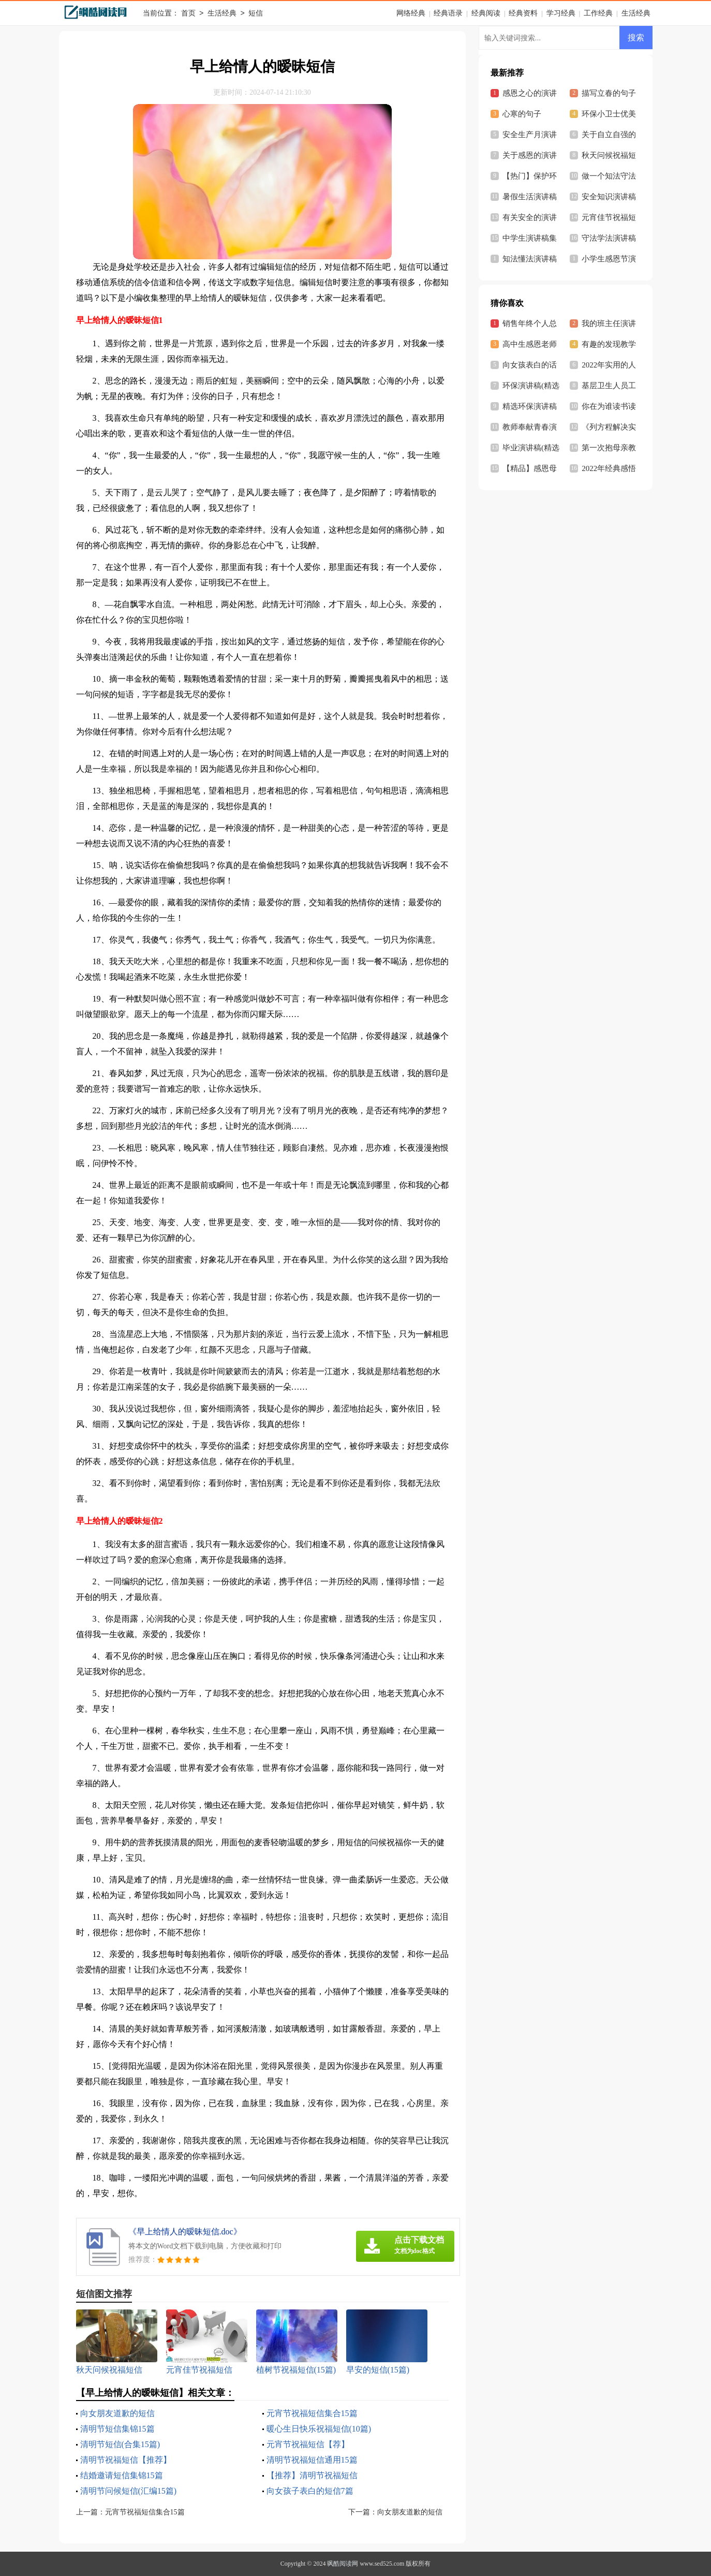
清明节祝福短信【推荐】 (125, 2459)
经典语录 (448, 13)
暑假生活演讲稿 (529, 197)
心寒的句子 (521, 114)
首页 (188, 14)
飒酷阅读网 (342, 2563)
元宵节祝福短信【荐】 (307, 2444)
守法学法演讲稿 (609, 238)
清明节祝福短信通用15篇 (312, 2459)
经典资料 (523, 13)
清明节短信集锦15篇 (117, 2428)
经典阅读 (485, 13)
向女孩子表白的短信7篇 (309, 2490)
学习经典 (560, 13)
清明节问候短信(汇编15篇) (128, 2490)
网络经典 (410, 13)
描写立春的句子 (609, 93)
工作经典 (598, 13)
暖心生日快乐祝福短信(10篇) (319, 2428)
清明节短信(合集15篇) (120, 2444)
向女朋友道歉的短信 (117, 2413)
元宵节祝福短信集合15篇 (312, 2413)
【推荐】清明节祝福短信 (312, 2475)
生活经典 (222, 14)
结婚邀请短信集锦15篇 (121, 2475)
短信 (255, 14)
